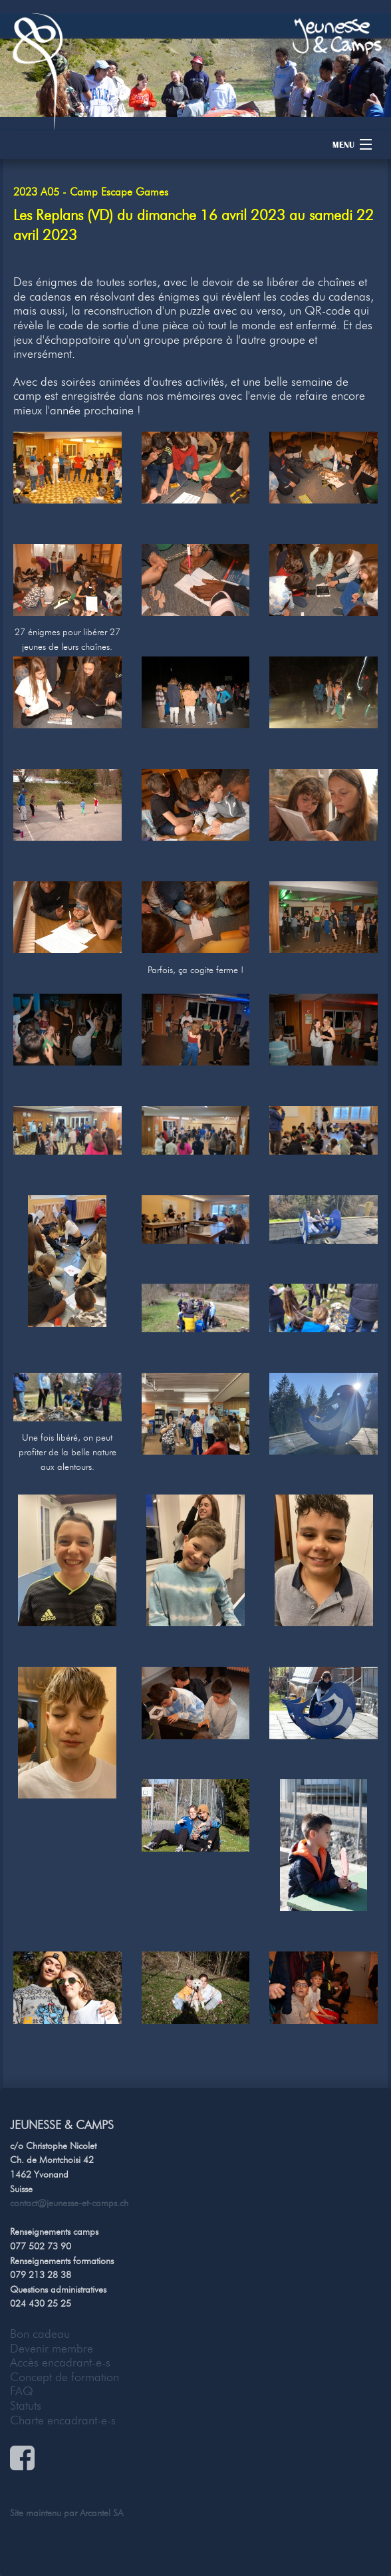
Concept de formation (64, 2377)
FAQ (21, 2391)
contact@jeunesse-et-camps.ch (69, 2203)
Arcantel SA (101, 2513)
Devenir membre (51, 2348)
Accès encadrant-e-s (60, 2362)
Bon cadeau (40, 2334)
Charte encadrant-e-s (63, 2420)
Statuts (25, 2405)
